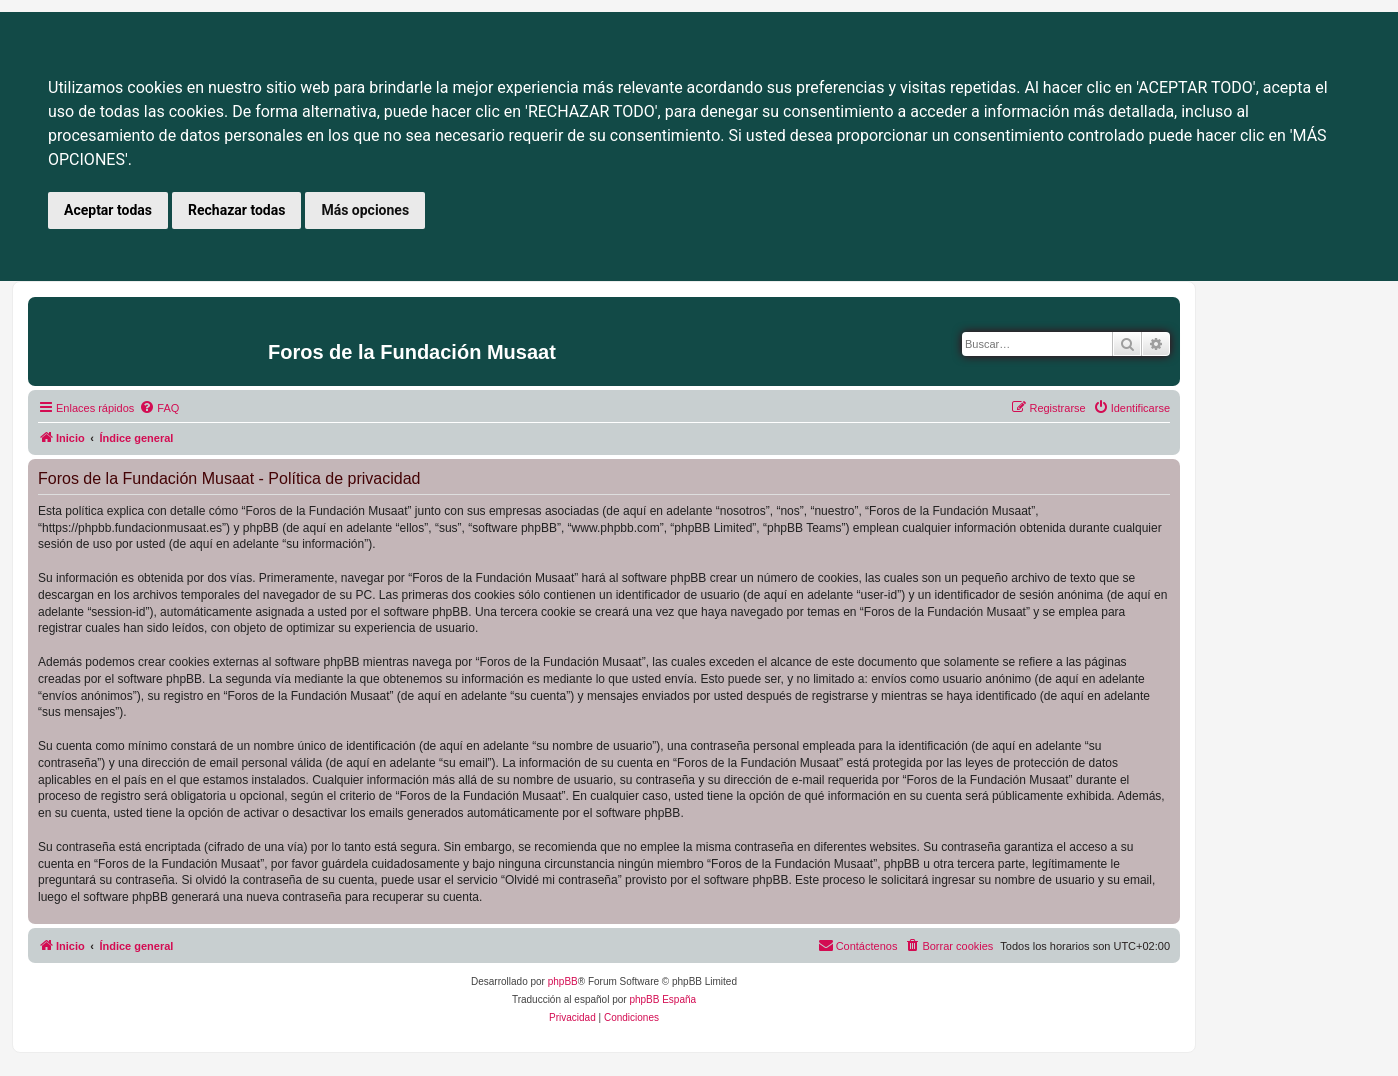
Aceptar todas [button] (108, 210)
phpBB (563, 981)
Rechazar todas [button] (236, 210)
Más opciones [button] (365, 210)
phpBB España (662, 999)
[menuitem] (159, 408)
